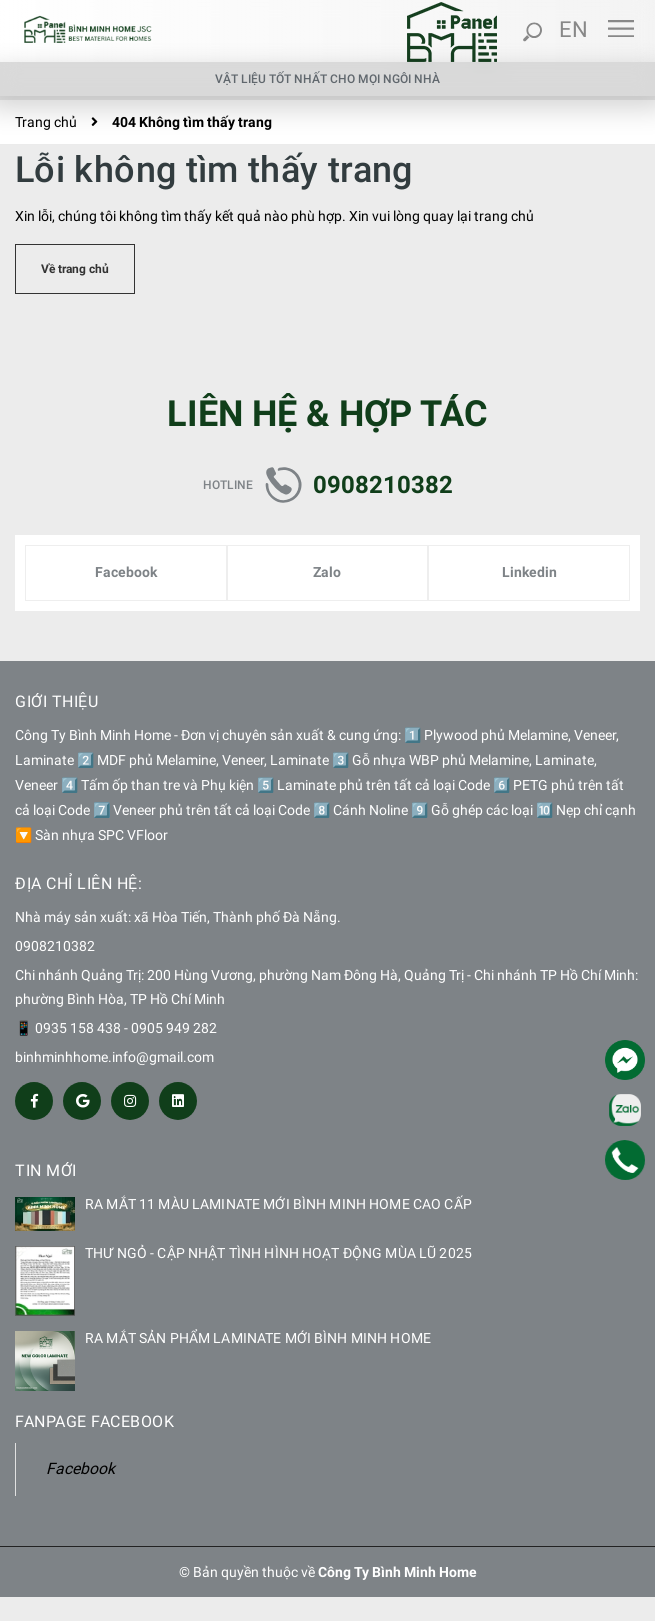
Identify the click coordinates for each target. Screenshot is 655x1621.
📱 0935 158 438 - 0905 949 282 (116, 1028)
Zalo (327, 572)
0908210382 (383, 485)
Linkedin (529, 572)
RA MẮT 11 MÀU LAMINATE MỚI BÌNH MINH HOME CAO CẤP (278, 1204)
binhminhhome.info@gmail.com (114, 1057)
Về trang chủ (75, 269)
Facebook (126, 572)
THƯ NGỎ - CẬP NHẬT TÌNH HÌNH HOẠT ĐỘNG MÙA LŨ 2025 (278, 1253)
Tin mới (46, 1170)
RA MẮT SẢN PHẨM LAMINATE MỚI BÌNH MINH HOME (258, 1338)
